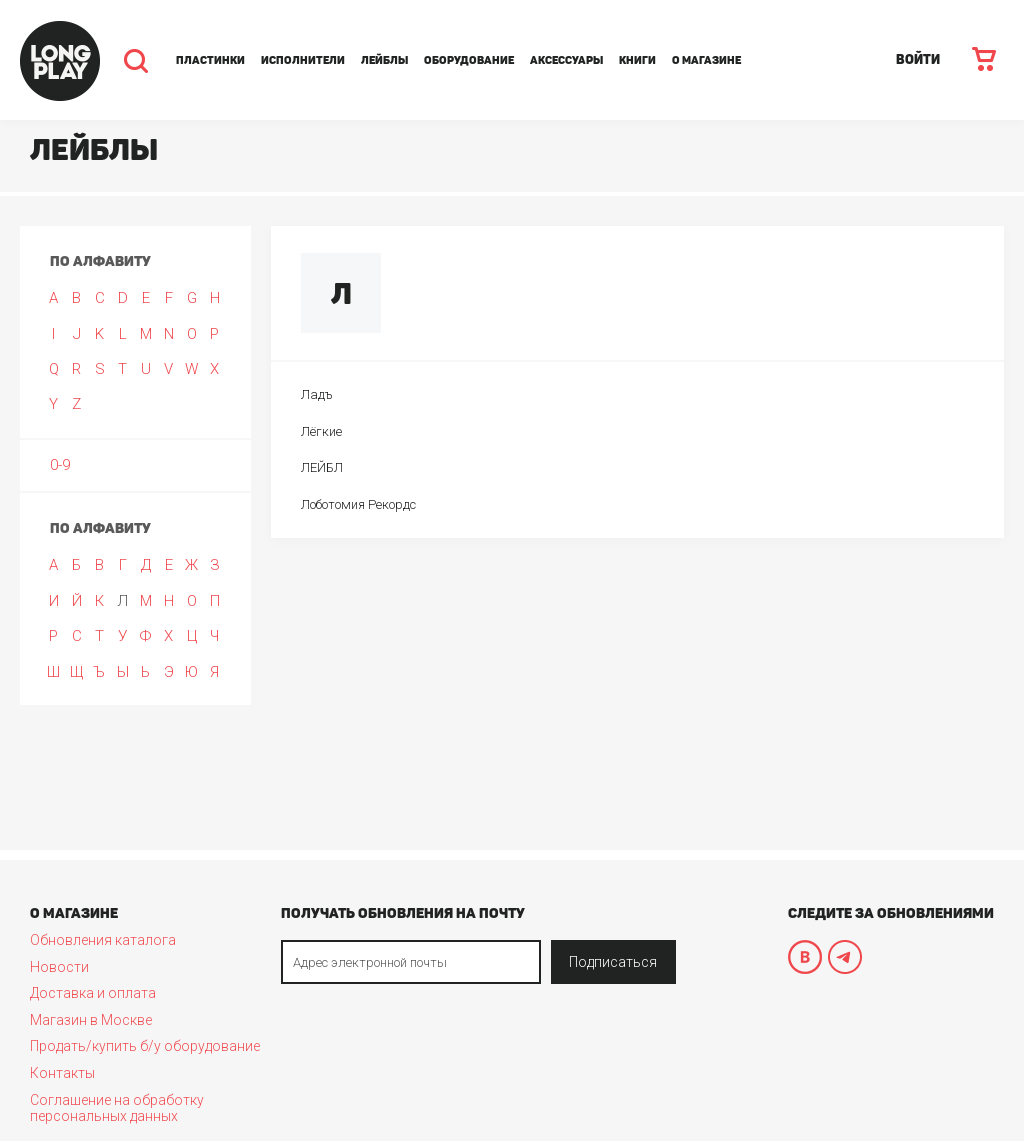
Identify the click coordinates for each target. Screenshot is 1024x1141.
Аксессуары (566, 60)
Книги (637, 60)
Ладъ (316, 394)
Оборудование (469, 60)
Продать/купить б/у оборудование (145, 1046)
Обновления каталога (103, 940)
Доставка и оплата (93, 993)
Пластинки (210, 60)
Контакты (62, 1073)
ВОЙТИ (918, 59)
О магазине (706, 60)
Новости (59, 967)
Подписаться (613, 962)
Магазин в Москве (91, 1020)
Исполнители (303, 60)
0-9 (60, 465)
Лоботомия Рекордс (358, 504)
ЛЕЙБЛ (322, 467)
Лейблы (384, 60)
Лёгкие (321, 431)
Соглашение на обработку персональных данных (117, 1108)
